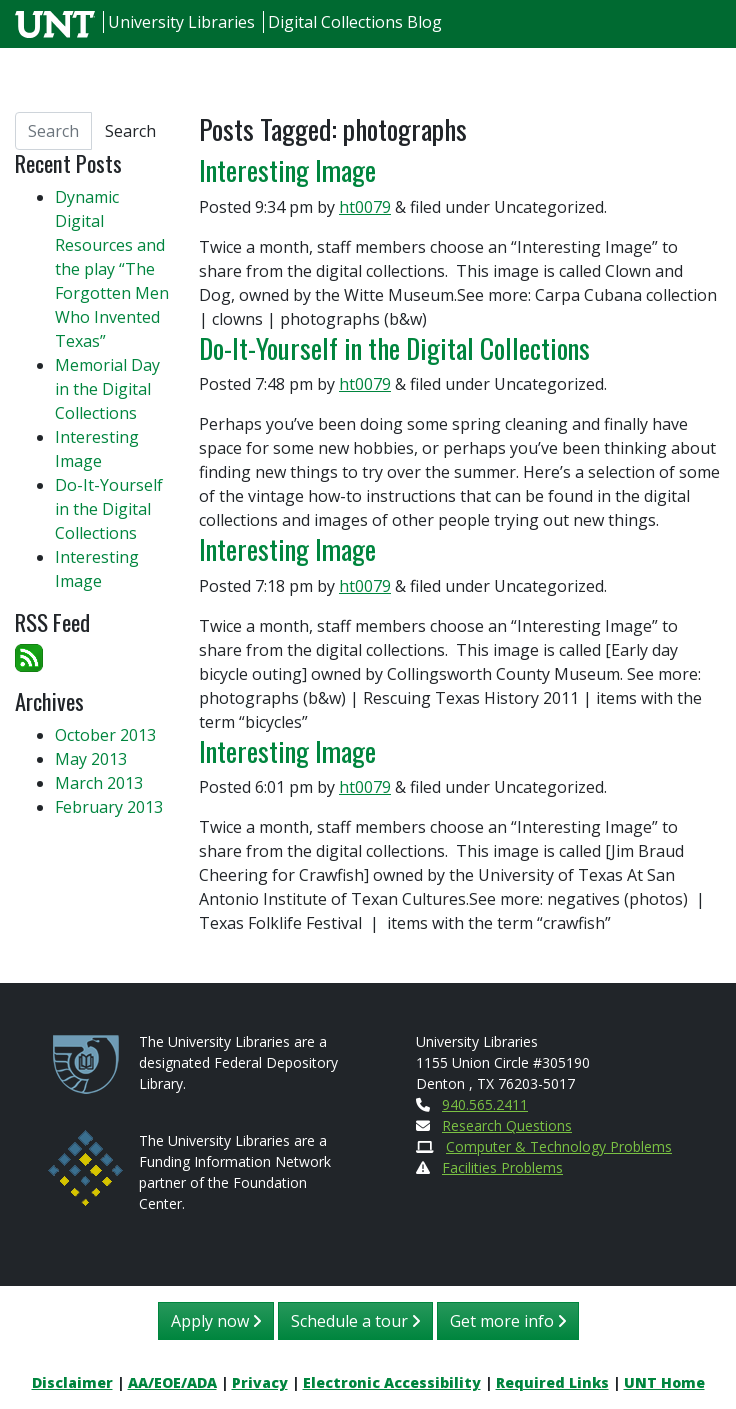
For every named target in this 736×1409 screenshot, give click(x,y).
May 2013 (91, 759)
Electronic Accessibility (392, 1382)
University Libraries (181, 22)
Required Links (552, 1382)
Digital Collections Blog (355, 22)
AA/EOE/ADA (172, 1382)
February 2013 (109, 807)
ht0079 (365, 207)
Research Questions (507, 1125)
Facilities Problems (502, 1167)
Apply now (216, 1321)
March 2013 (99, 783)
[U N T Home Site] (57, 22)
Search (130, 131)
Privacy (260, 1382)
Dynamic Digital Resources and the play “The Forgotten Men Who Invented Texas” (112, 269)
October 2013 (105, 735)
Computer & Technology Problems (559, 1146)
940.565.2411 (485, 1104)
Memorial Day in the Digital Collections (107, 389)
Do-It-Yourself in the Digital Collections (394, 347)
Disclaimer (72, 1382)
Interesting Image (287, 169)
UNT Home (664, 1382)
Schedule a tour (355, 1321)
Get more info (508, 1321)
